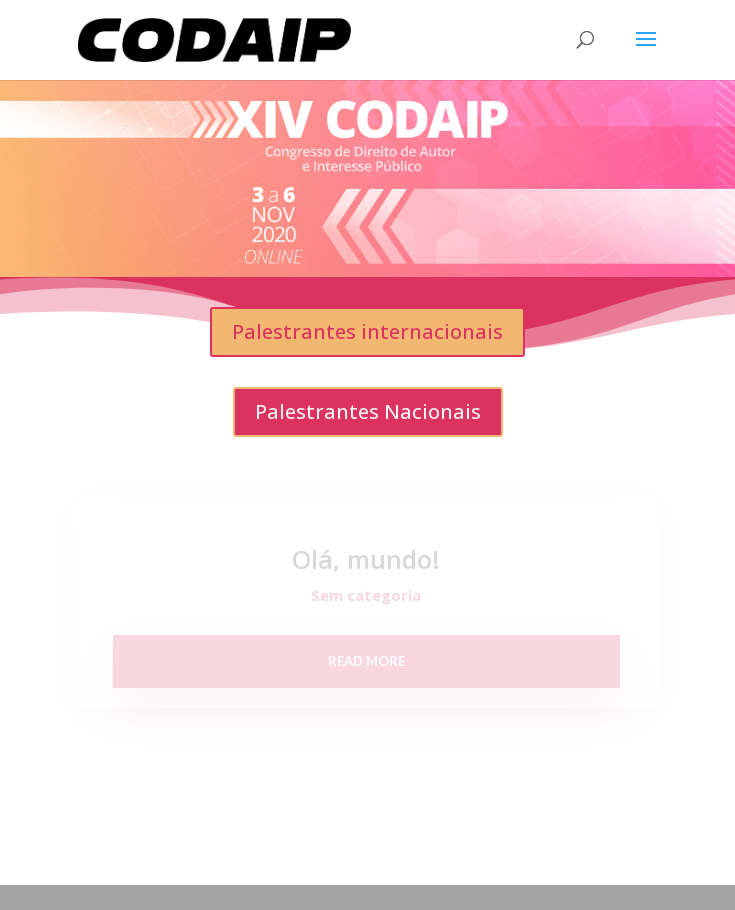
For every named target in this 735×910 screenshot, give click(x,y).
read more (366, 661)
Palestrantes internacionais (367, 331)
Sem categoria (366, 595)
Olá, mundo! (366, 559)
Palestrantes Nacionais (368, 411)
